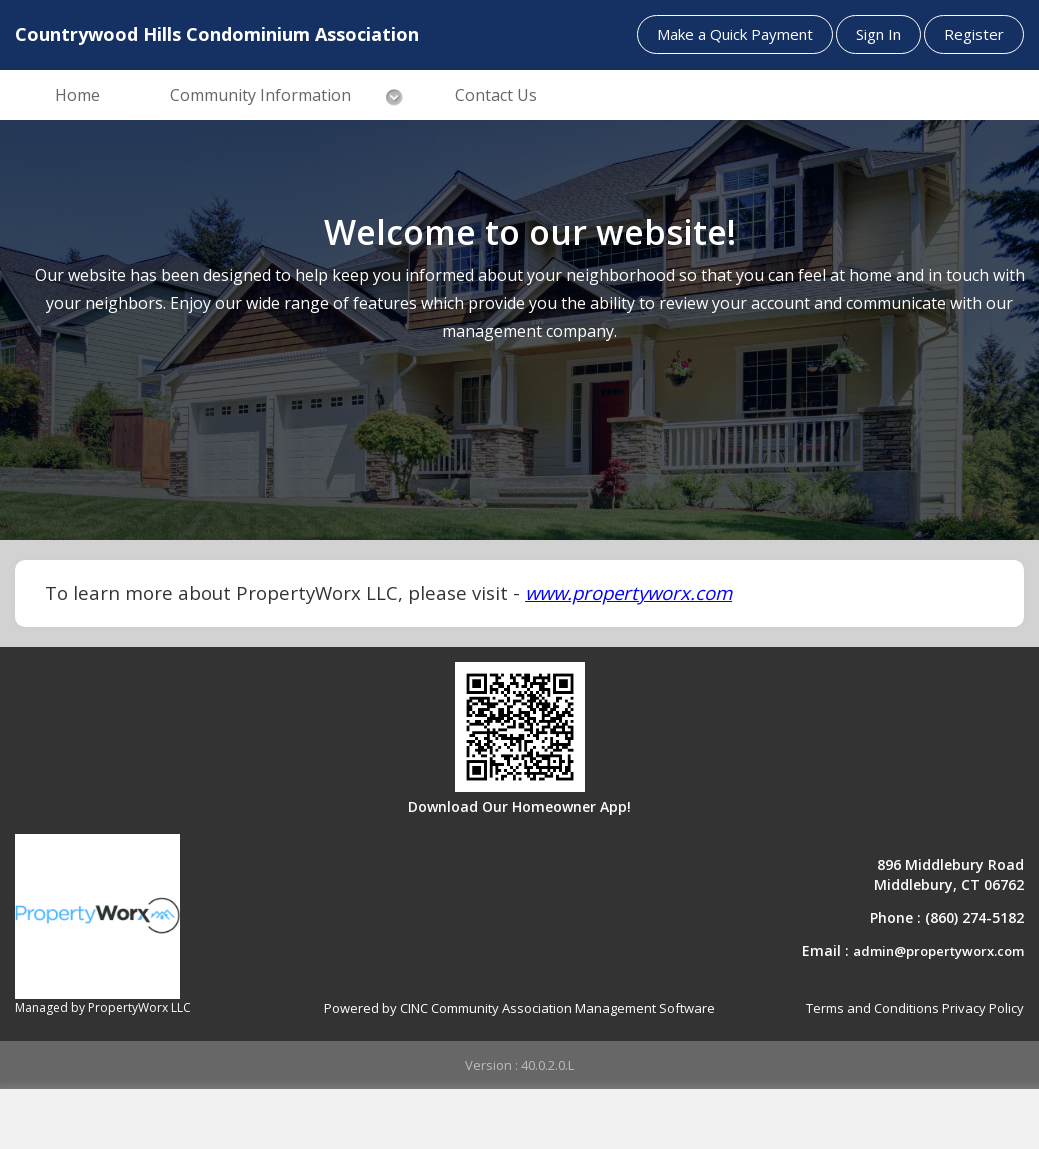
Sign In (878, 34)
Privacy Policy (983, 1008)
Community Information (260, 95)
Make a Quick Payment (735, 34)
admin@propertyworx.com (938, 951)
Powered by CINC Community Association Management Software (519, 1008)
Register (974, 34)
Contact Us (496, 95)
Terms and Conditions (872, 1008)
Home (77, 95)
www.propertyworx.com (628, 592)
